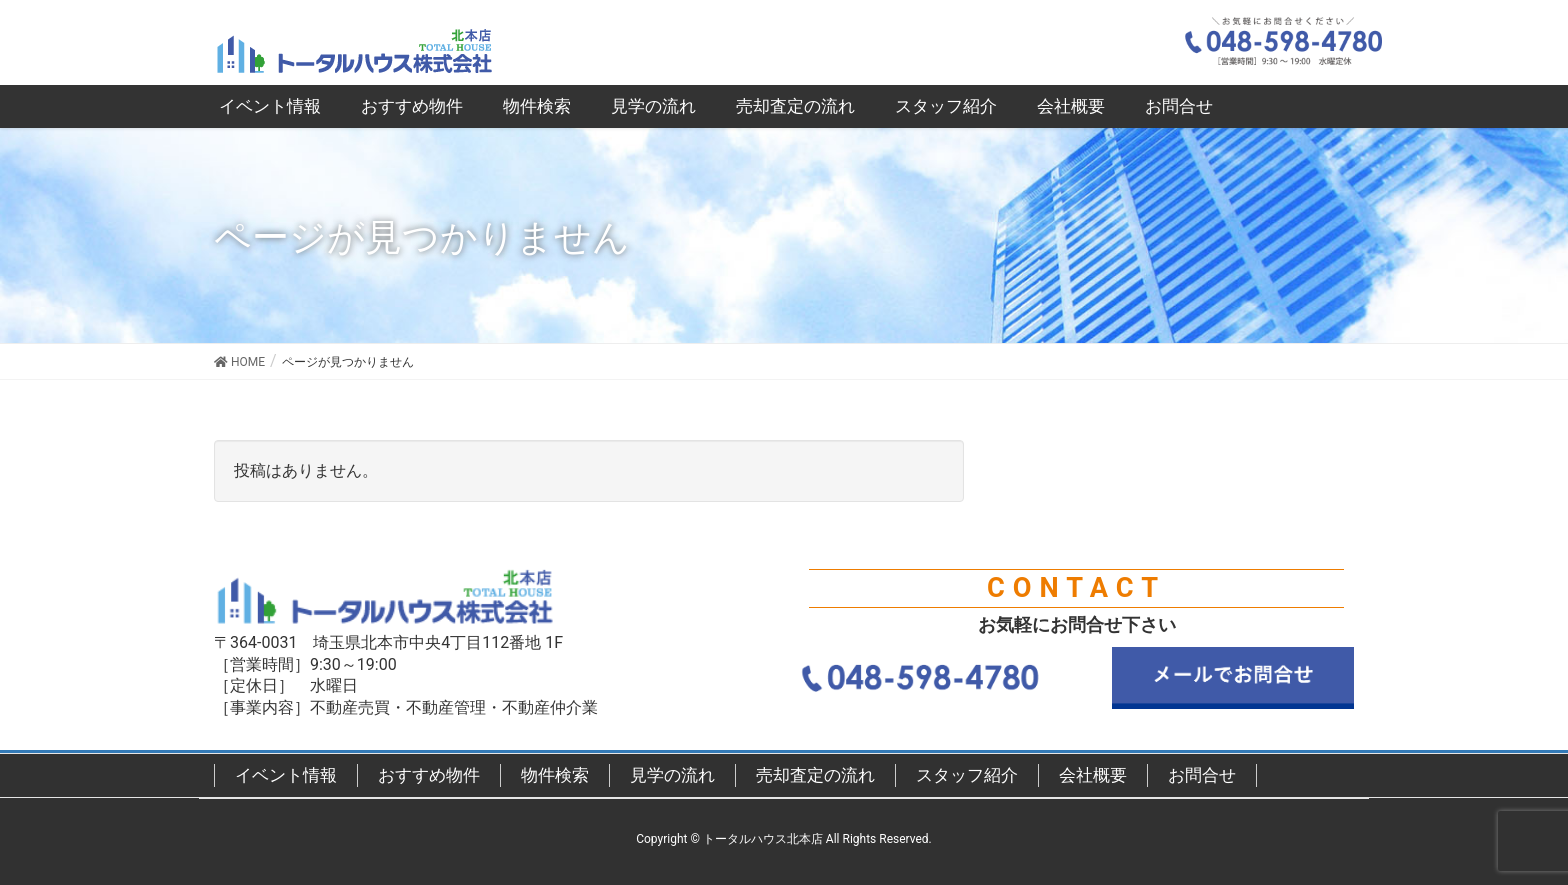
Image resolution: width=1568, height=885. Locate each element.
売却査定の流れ (815, 775)
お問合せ (1202, 775)
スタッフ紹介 (967, 775)
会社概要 (1093, 775)
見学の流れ (672, 775)
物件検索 (555, 775)
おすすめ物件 (429, 775)
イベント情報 (286, 775)
